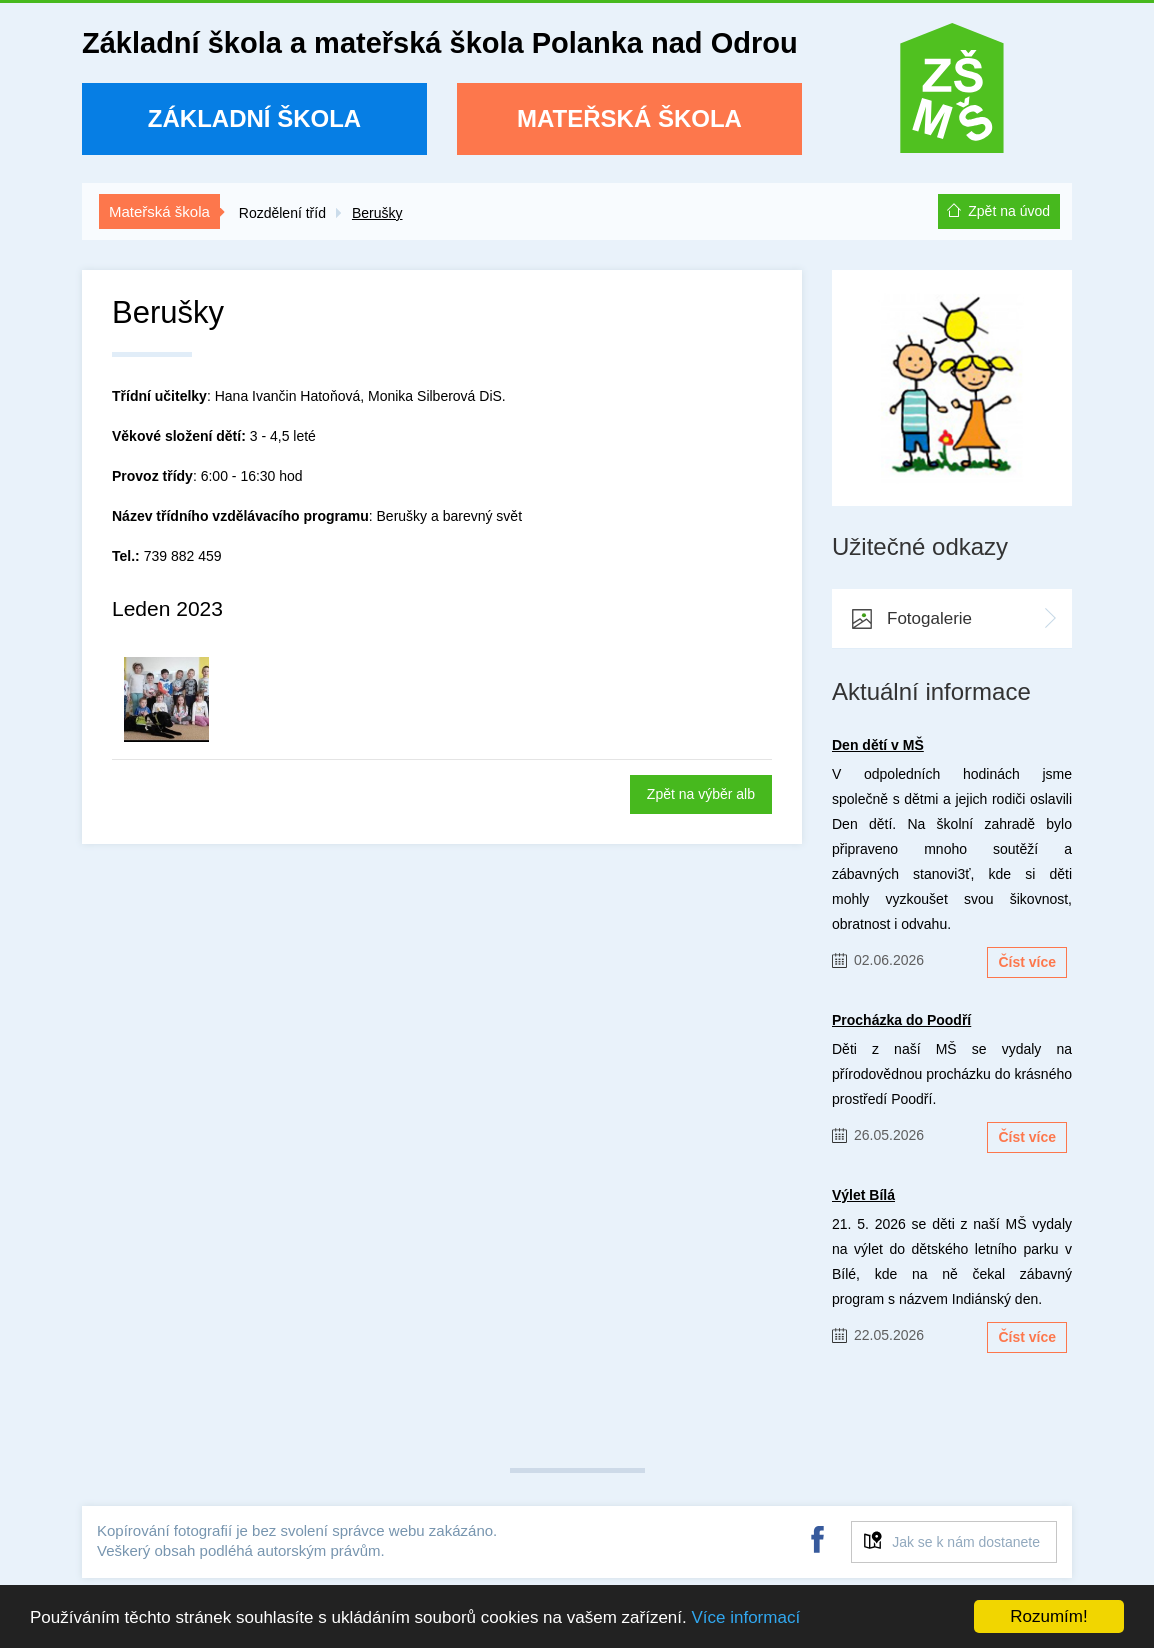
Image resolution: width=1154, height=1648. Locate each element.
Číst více (1027, 962)
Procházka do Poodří (901, 1020)
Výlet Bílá (863, 1195)
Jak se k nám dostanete (966, 1542)
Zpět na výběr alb (701, 794)
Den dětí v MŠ (878, 745)
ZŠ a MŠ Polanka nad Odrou (952, 94)
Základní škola (254, 118)
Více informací (745, 1617)
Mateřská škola (629, 118)
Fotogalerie (929, 618)
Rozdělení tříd (282, 213)
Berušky (377, 213)
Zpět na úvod (1009, 211)
